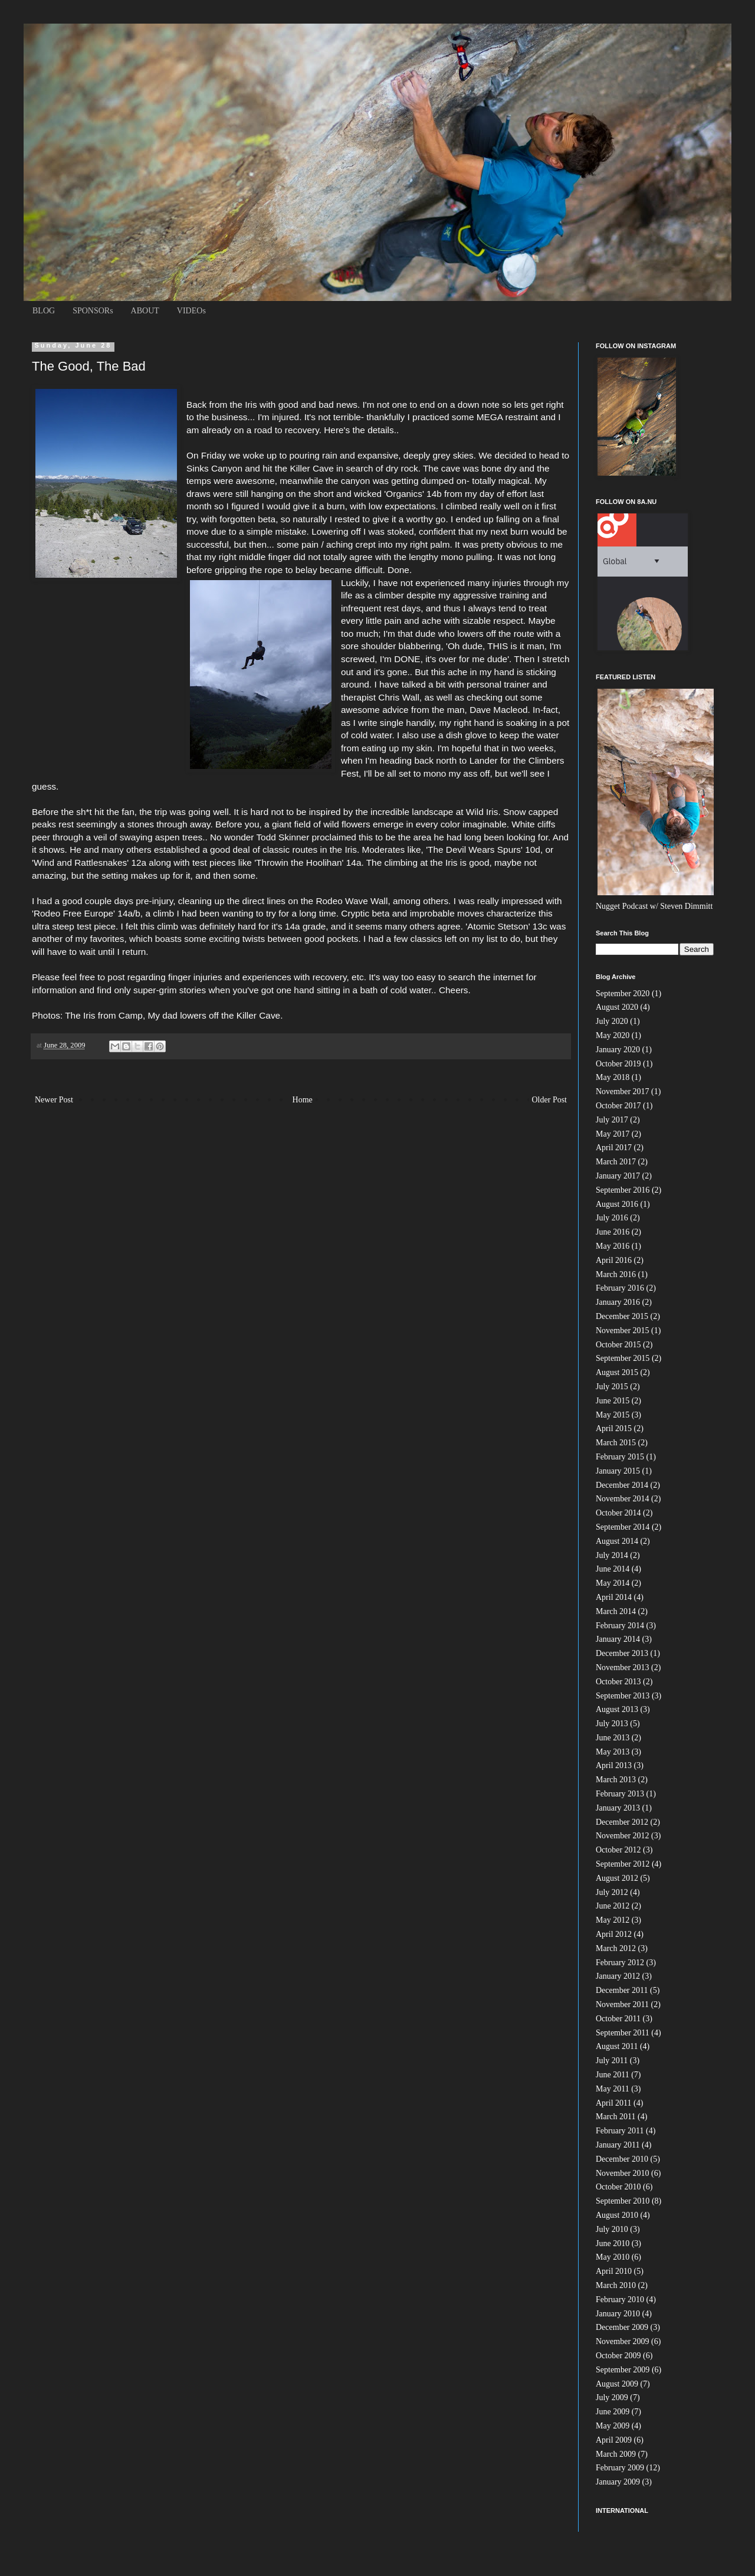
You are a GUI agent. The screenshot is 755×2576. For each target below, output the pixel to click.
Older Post (549, 1099)
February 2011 (620, 2130)
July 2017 (612, 1119)
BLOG (43, 310)
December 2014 (622, 1485)
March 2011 (616, 2116)
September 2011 (622, 2032)
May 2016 (612, 1246)
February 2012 (620, 1962)
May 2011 (612, 2088)
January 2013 (618, 1807)
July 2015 (612, 1386)
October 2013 (618, 1681)
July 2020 (612, 1021)
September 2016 (622, 1190)
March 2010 (616, 2285)
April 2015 (614, 1428)
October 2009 (618, 2355)
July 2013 (612, 1723)
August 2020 (617, 1007)
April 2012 (614, 1934)
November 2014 (622, 1498)
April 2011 (614, 2103)
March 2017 (616, 1161)
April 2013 (614, 1765)
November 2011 (622, 2004)
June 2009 (612, 2411)
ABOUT (145, 310)
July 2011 (612, 2060)
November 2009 (622, 2341)
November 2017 (622, 1091)
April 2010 (614, 2271)
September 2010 (622, 2201)
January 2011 (618, 2144)
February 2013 (620, 1793)
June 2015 (612, 1400)
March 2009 (616, 2454)
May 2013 (612, 1751)
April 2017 (614, 1147)
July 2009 (612, 2397)
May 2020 (612, 1035)
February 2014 (620, 1625)
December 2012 (622, 1822)
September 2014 (622, 1527)
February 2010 (620, 2299)
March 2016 (616, 1274)
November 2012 (622, 1835)
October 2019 (618, 1063)
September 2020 (622, 993)
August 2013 (617, 1709)
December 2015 (622, 1316)
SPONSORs (93, 310)
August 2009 (617, 2383)
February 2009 (620, 2467)
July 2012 (612, 1892)
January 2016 (618, 1302)
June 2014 (612, 1568)
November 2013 (622, 1667)
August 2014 (617, 1541)
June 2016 (612, 1232)
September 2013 (622, 1695)
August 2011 (617, 2046)
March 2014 (616, 1611)
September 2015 (622, 1358)
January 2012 (618, 1976)
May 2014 (612, 1583)
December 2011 (622, 1990)
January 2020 (618, 1049)
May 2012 (612, 1920)
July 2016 (612, 1217)
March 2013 (616, 1779)
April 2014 (614, 1597)
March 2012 (616, 1948)
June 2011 (612, 2074)
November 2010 (622, 2173)
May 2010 (612, 2257)
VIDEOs (191, 310)
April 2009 (614, 2440)
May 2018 (612, 1077)
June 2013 (612, 1737)
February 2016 (620, 1288)
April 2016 (614, 1260)
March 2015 (616, 1442)
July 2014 (612, 1555)
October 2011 (618, 2018)
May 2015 (612, 1414)
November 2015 (622, 1330)
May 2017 (612, 1134)
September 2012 (622, 1864)
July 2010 (612, 2229)
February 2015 (620, 1456)
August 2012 (617, 1878)
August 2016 (617, 1204)
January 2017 (618, 1175)
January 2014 (618, 1639)
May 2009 (612, 2425)
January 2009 (618, 2481)
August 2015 (617, 1372)
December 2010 (622, 2159)
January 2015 (618, 1471)
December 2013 (622, 1653)
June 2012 (612, 1905)
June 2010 (612, 2243)
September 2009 (622, 2369)
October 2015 (618, 1344)
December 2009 (622, 2327)
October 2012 (618, 1849)
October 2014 (618, 1512)
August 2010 (617, 2215)
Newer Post (54, 1099)
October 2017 (618, 1105)
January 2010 (618, 2313)
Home (303, 1099)
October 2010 (618, 2186)
